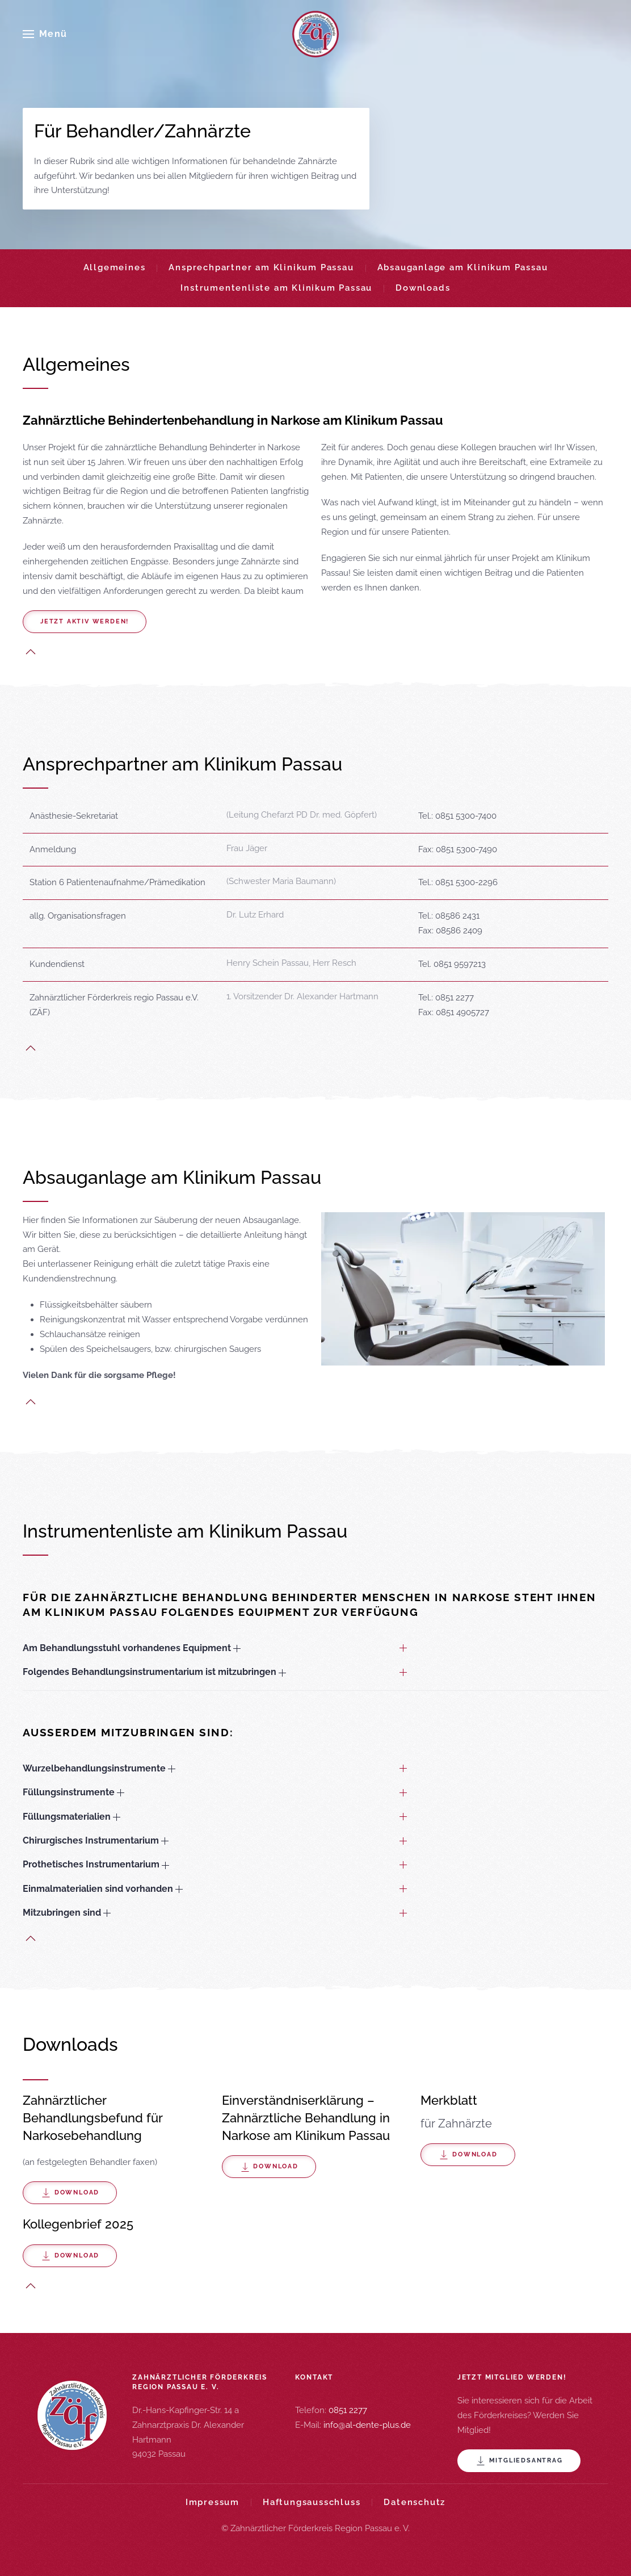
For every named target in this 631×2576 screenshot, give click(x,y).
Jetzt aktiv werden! (84, 621)
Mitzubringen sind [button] (67, 1912)
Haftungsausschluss (311, 2502)
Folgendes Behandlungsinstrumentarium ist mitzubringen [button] (154, 1671)
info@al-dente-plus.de (367, 2425)
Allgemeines (114, 267)
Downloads (423, 288)
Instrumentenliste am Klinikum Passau (276, 288)
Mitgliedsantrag (519, 2460)
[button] (45, 34)
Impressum (212, 2502)
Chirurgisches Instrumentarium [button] (96, 1840)
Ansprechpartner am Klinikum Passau (261, 267)
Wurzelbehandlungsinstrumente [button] (99, 1768)
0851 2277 (348, 2410)
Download (69, 2192)
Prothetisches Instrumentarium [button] (96, 1864)
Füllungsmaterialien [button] (71, 1816)
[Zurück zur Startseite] (315, 34)
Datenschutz (414, 2502)
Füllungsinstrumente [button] (73, 1792)
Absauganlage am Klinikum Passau (462, 267)
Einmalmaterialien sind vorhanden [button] (103, 1888)
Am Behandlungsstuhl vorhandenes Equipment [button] (132, 1648)
